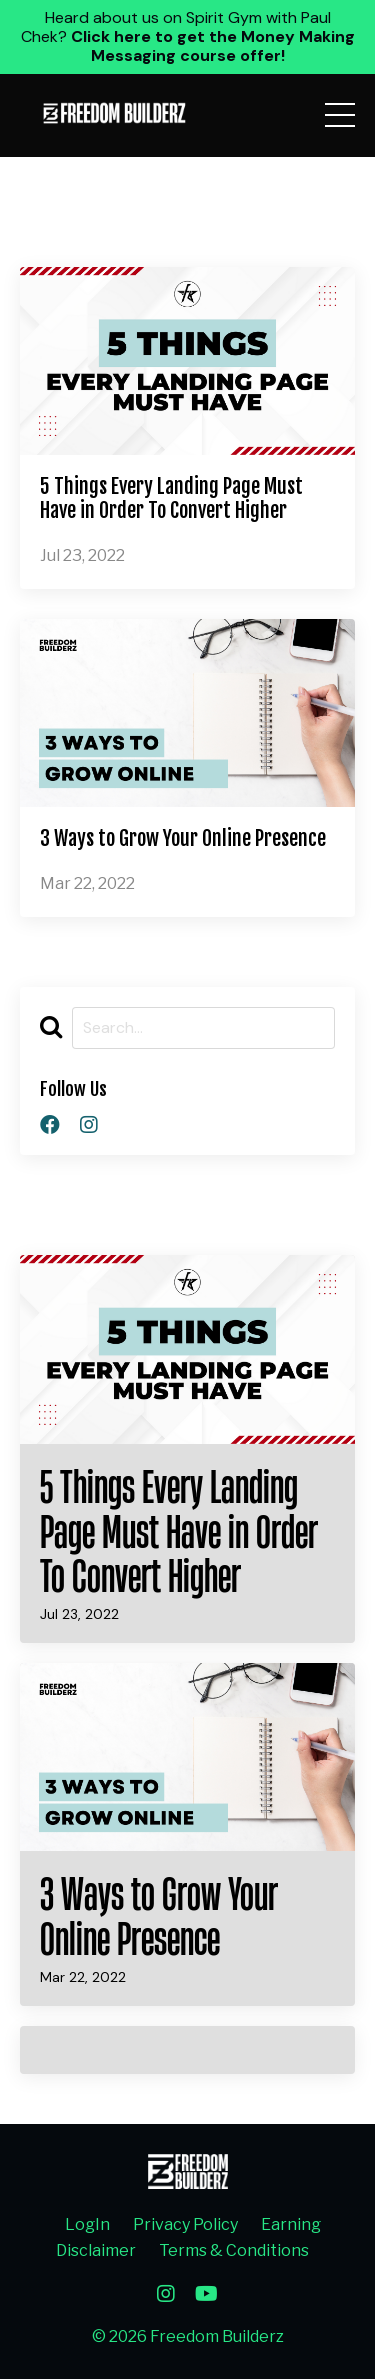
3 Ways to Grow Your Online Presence (183, 839)
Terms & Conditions (234, 2250)
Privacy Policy (185, 2224)
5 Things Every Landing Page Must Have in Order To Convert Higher (171, 499)
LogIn (87, 2224)
